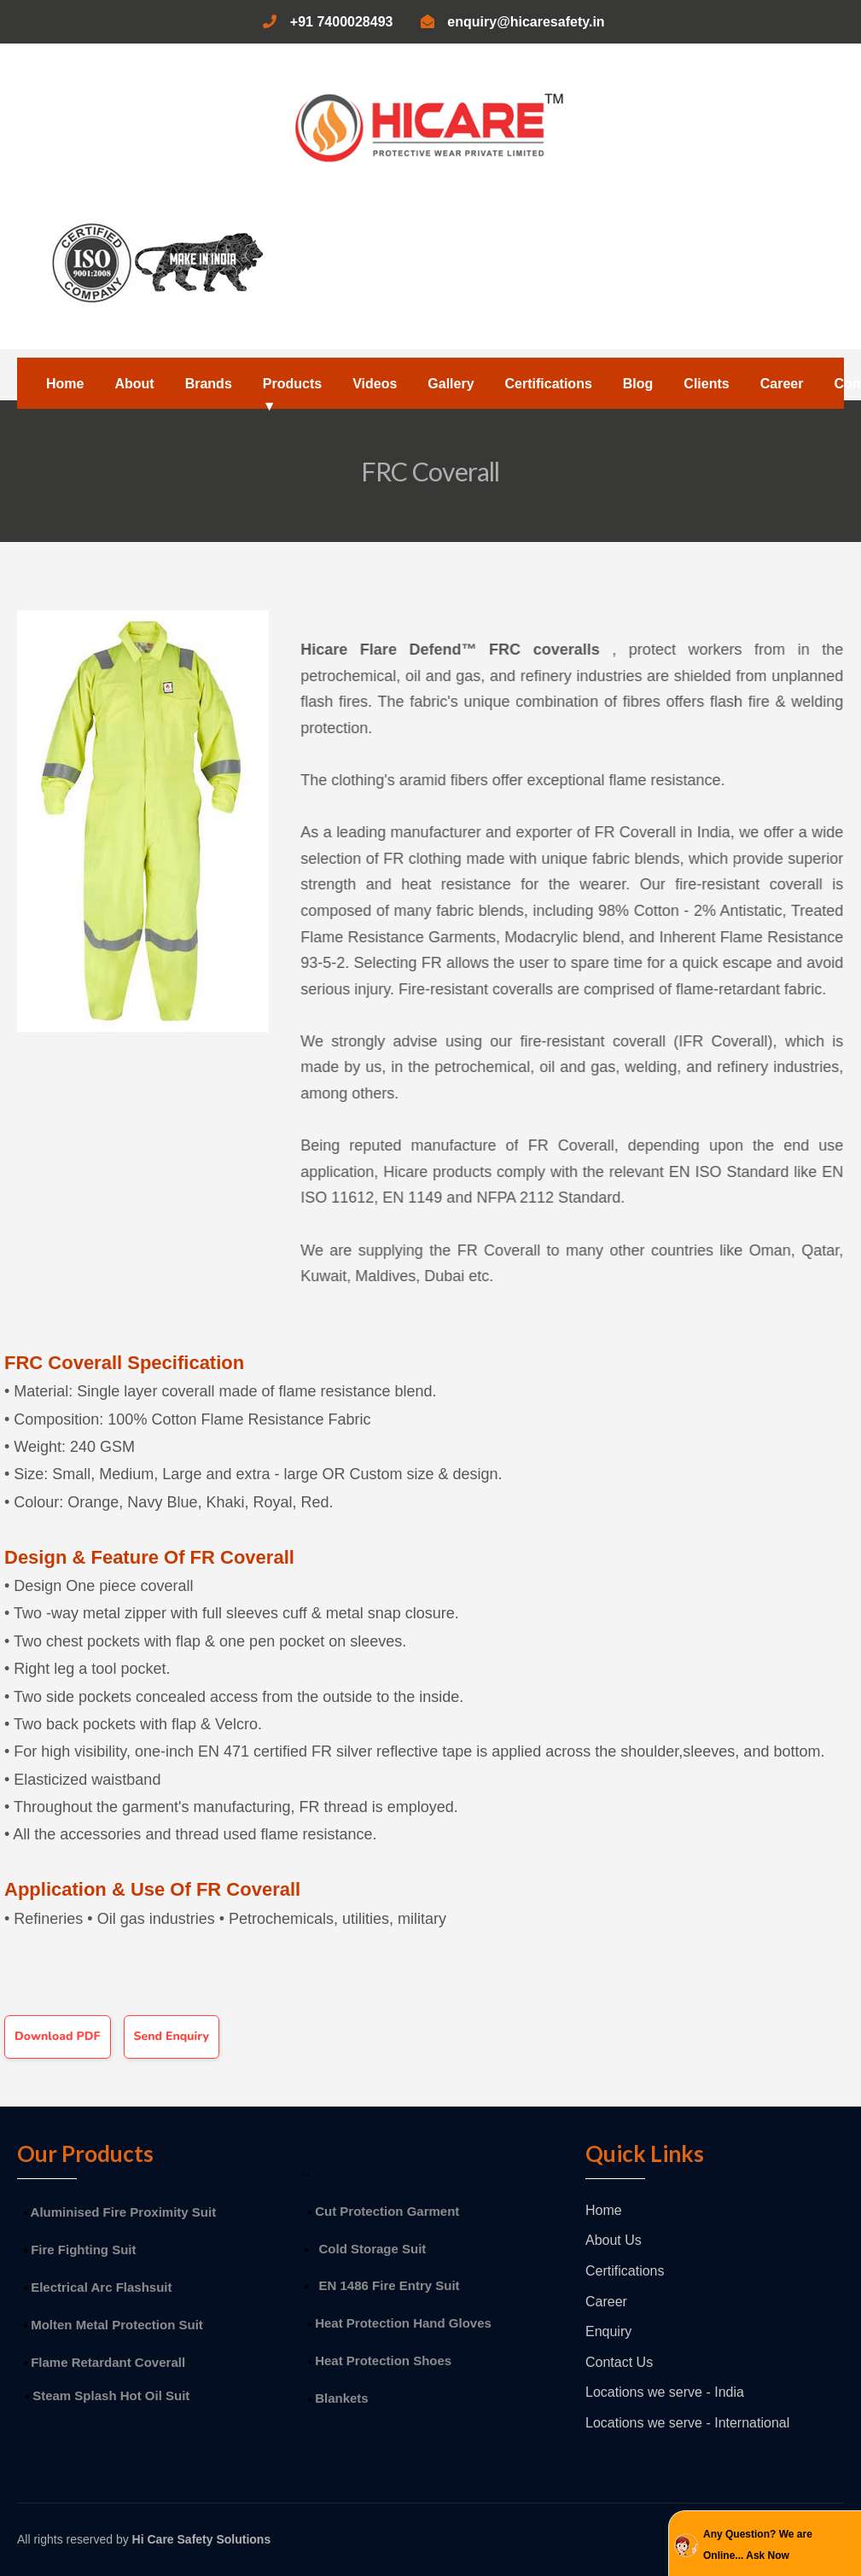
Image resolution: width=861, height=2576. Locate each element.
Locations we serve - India (664, 2392)
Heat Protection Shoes (379, 2360)
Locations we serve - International (687, 2423)
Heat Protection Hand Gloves (400, 2323)
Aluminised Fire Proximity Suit (120, 2212)
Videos (374, 383)
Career (782, 383)
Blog (638, 383)
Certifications (548, 383)
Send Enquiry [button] (171, 2036)
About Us (613, 2240)
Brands (208, 383)
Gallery (451, 383)
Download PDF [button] (58, 2036)
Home (65, 383)
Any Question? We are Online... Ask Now (757, 2545)
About (134, 383)
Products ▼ (292, 394)
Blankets (338, 2398)
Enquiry (608, 2331)
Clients (706, 383)
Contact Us (619, 2362)
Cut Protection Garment (383, 2211)
